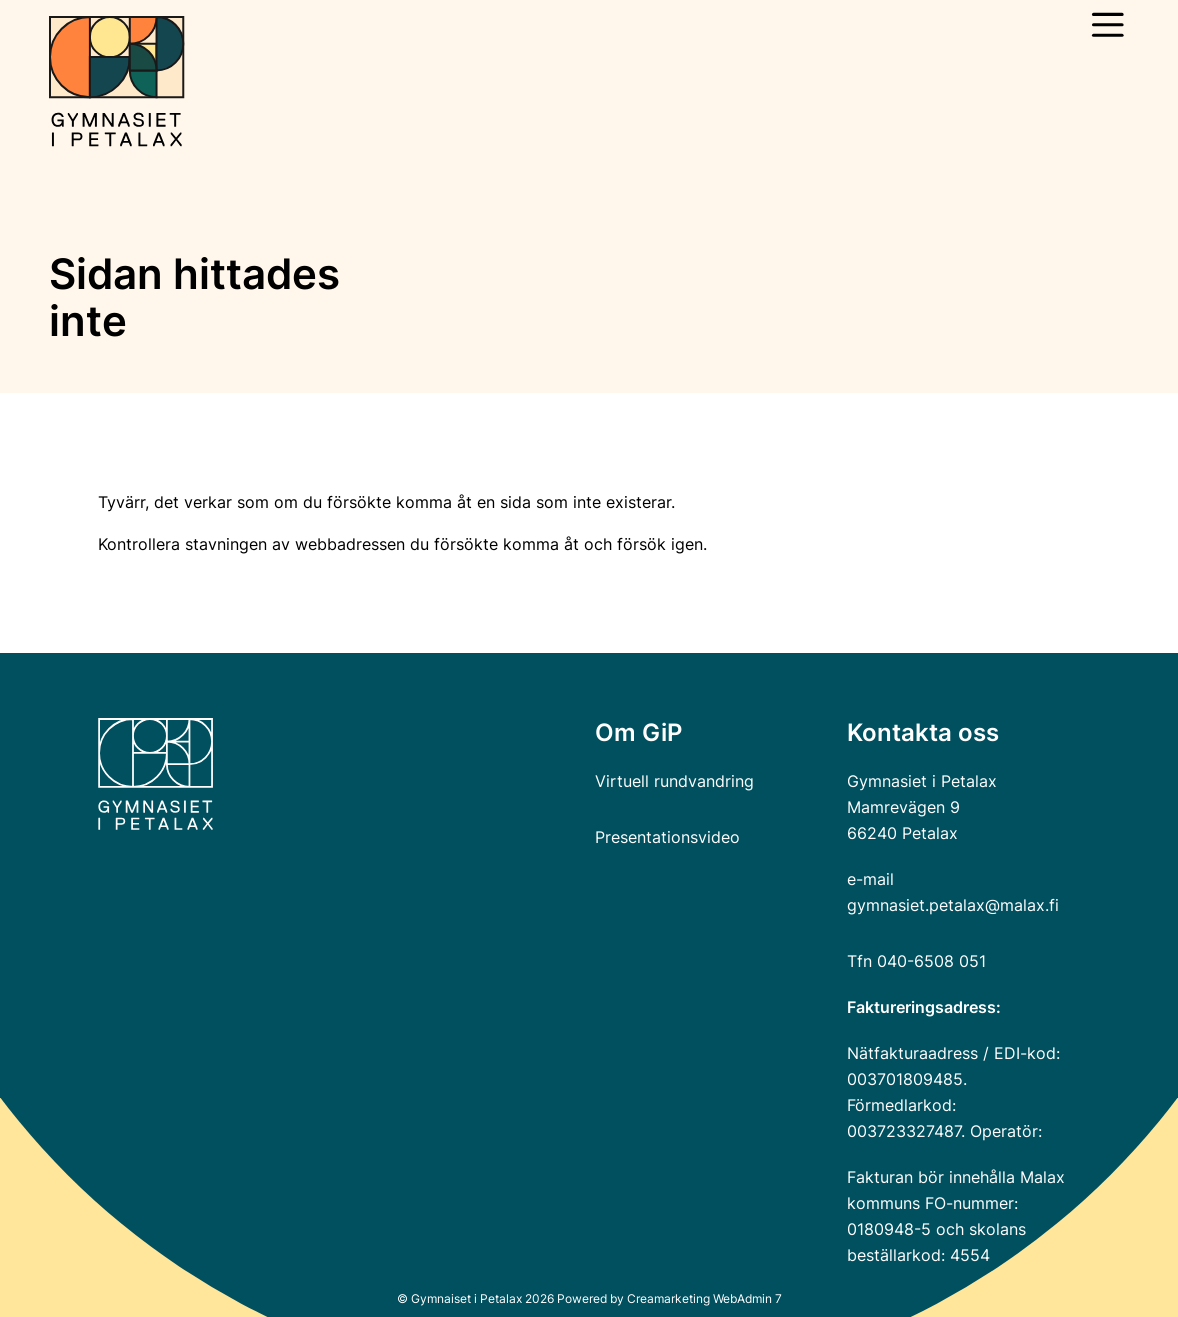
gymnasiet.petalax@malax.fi (953, 905)
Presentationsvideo (667, 837)
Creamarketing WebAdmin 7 (704, 1298)
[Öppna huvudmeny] (1108, 25)
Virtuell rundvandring (674, 781)
